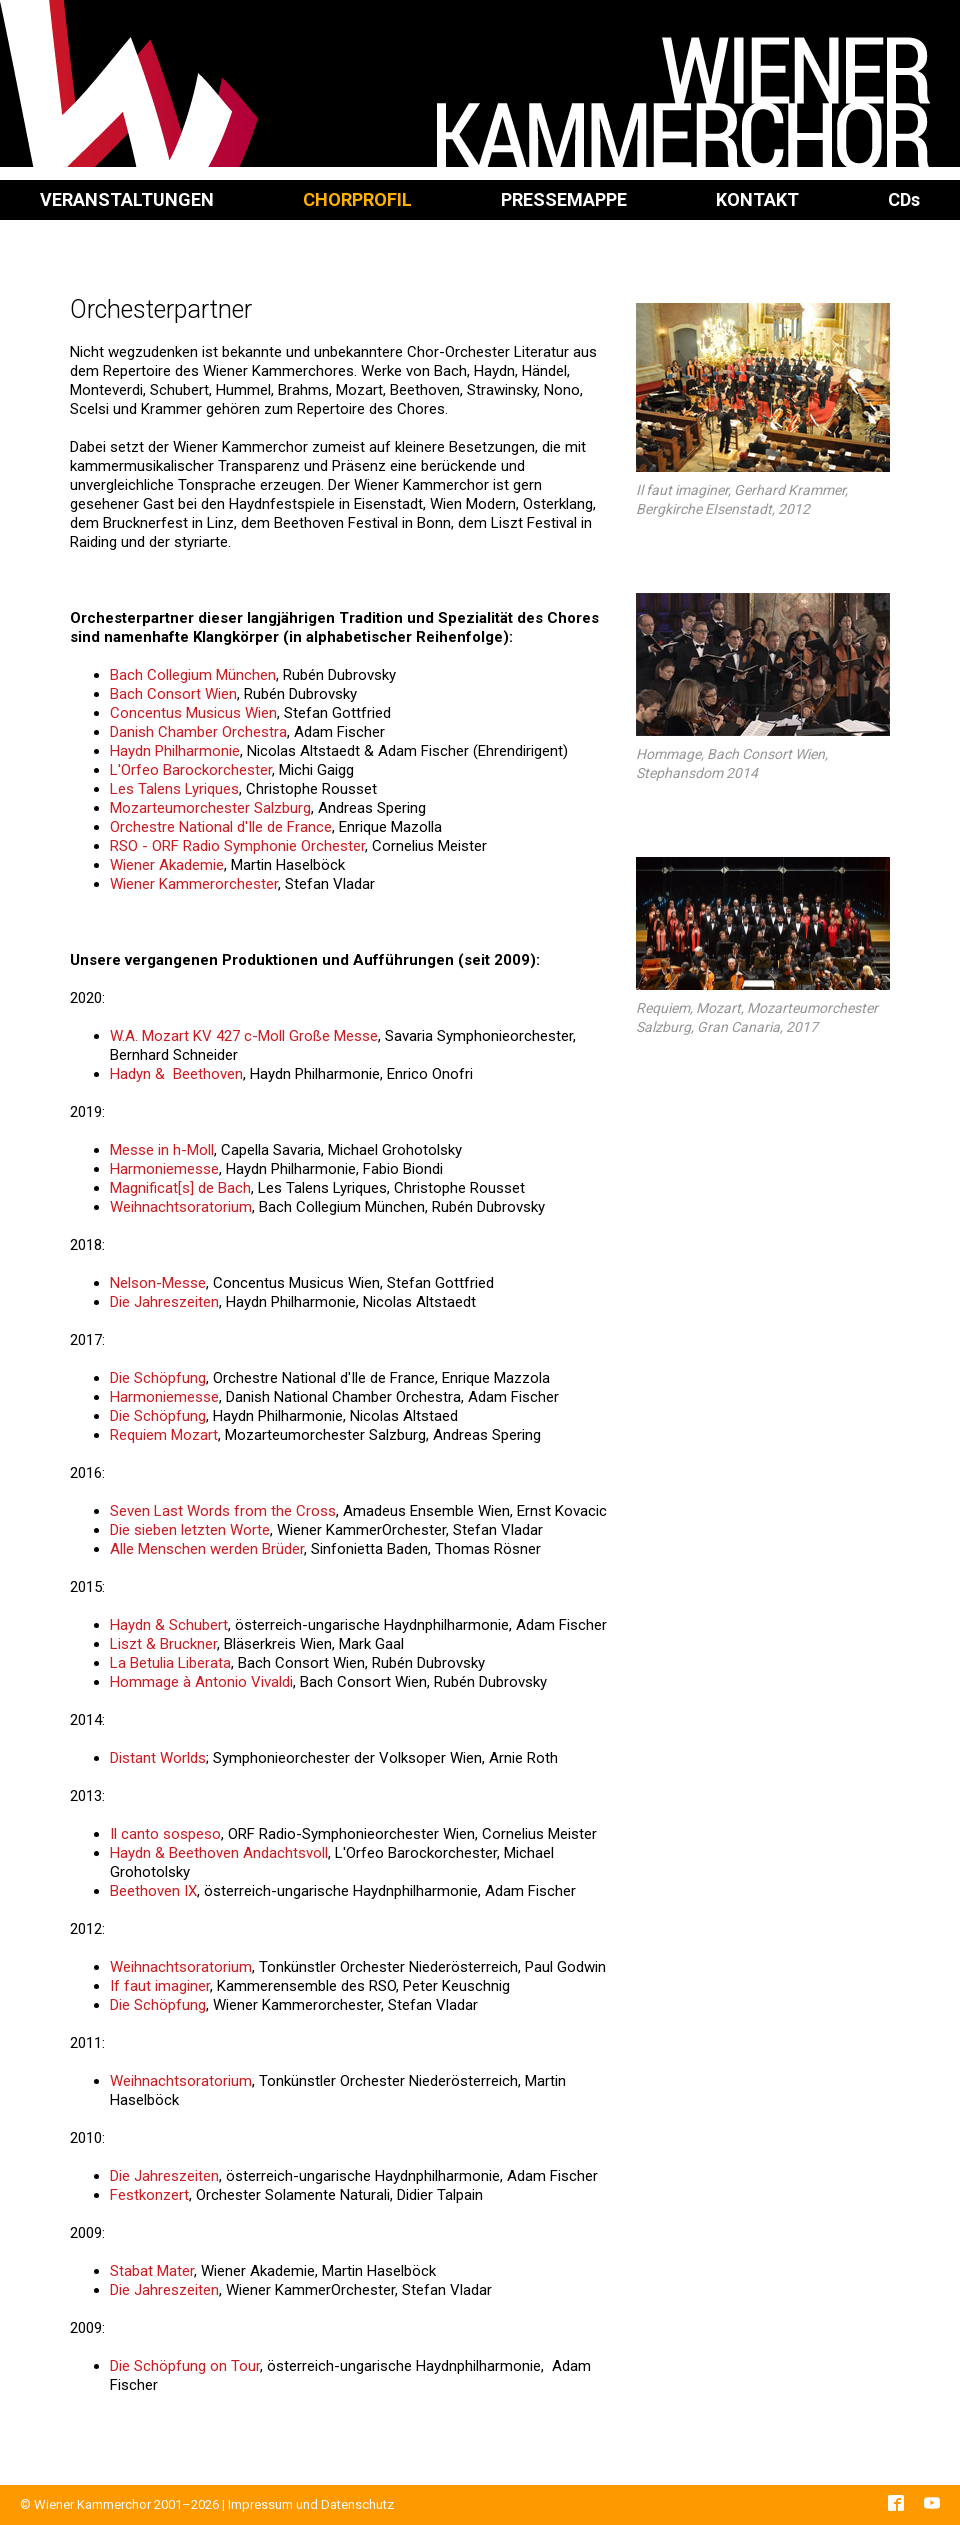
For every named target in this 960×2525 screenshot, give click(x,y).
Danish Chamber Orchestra (198, 732)
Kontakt (757, 199)
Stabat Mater (152, 2271)
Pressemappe (564, 199)
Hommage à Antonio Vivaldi (201, 1682)
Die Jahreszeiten (164, 1302)
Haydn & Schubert (169, 1625)
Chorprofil (357, 199)
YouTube (932, 2503)
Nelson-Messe (158, 1283)
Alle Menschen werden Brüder (207, 1549)
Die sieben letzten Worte (190, 1530)
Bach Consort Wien (173, 694)
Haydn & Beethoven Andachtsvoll (219, 1853)
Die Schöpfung (158, 1378)
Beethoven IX (153, 1891)
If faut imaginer (160, 1986)
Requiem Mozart (164, 1435)
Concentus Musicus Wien (193, 713)
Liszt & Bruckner (163, 1644)
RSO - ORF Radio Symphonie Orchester (237, 846)
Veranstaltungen (127, 199)
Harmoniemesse (164, 1169)
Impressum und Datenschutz (311, 2504)
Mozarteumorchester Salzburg (210, 808)
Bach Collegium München (193, 675)
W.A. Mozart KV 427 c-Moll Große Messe (244, 1036)
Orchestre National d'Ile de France (221, 827)
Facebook (896, 2503)
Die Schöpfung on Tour (185, 2366)
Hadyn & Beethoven (176, 1074)
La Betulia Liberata (170, 1663)
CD (904, 199)
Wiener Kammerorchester (194, 884)
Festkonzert (149, 2195)
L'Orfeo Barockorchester (191, 770)
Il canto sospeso (165, 1834)
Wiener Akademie (167, 865)
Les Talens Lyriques (174, 789)
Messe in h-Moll (162, 1150)
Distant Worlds (158, 1758)
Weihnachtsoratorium (181, 1207)
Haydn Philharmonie (175, 751)
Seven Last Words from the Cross (223, 1511)
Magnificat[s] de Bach (180, 1188)
